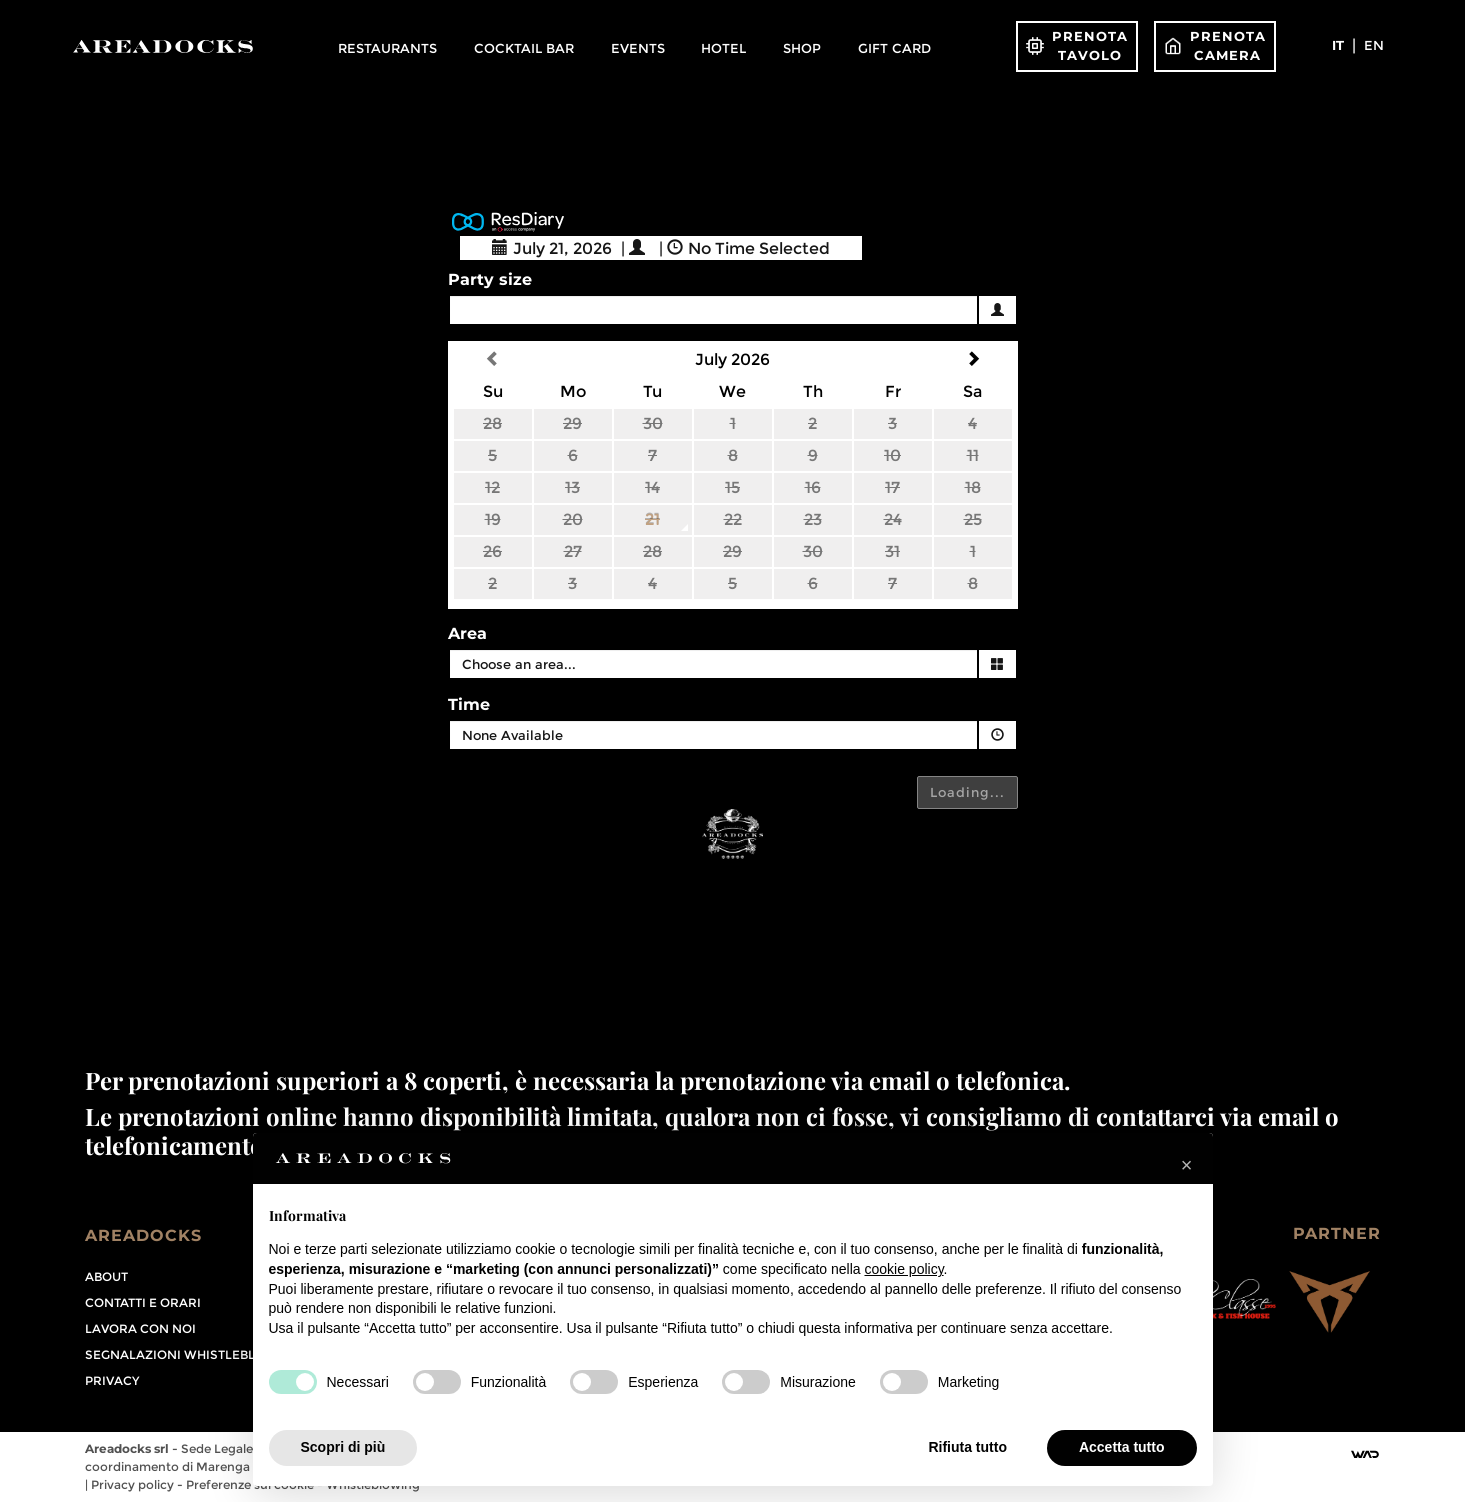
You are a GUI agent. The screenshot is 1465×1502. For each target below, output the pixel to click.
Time (469, 704)
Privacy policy (134, 1484)
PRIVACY (112, 1380)
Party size (490, 279)
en (1374, 45)
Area (467, 633)
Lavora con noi (140, 1328)
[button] (1187, 1165)
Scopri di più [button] (343, 1447)
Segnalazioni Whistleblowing (193, 1354)
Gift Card (894, 48)
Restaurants (387, 48)
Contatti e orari (143, 1302)
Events (638, 48)
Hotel (723, 48)
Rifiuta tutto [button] (967, 1447)
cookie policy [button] (903, 1269)
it (1338, 45)
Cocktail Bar (524, 48)
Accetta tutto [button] (1122, 1447)
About (106, 1276)
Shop (802, 48)
